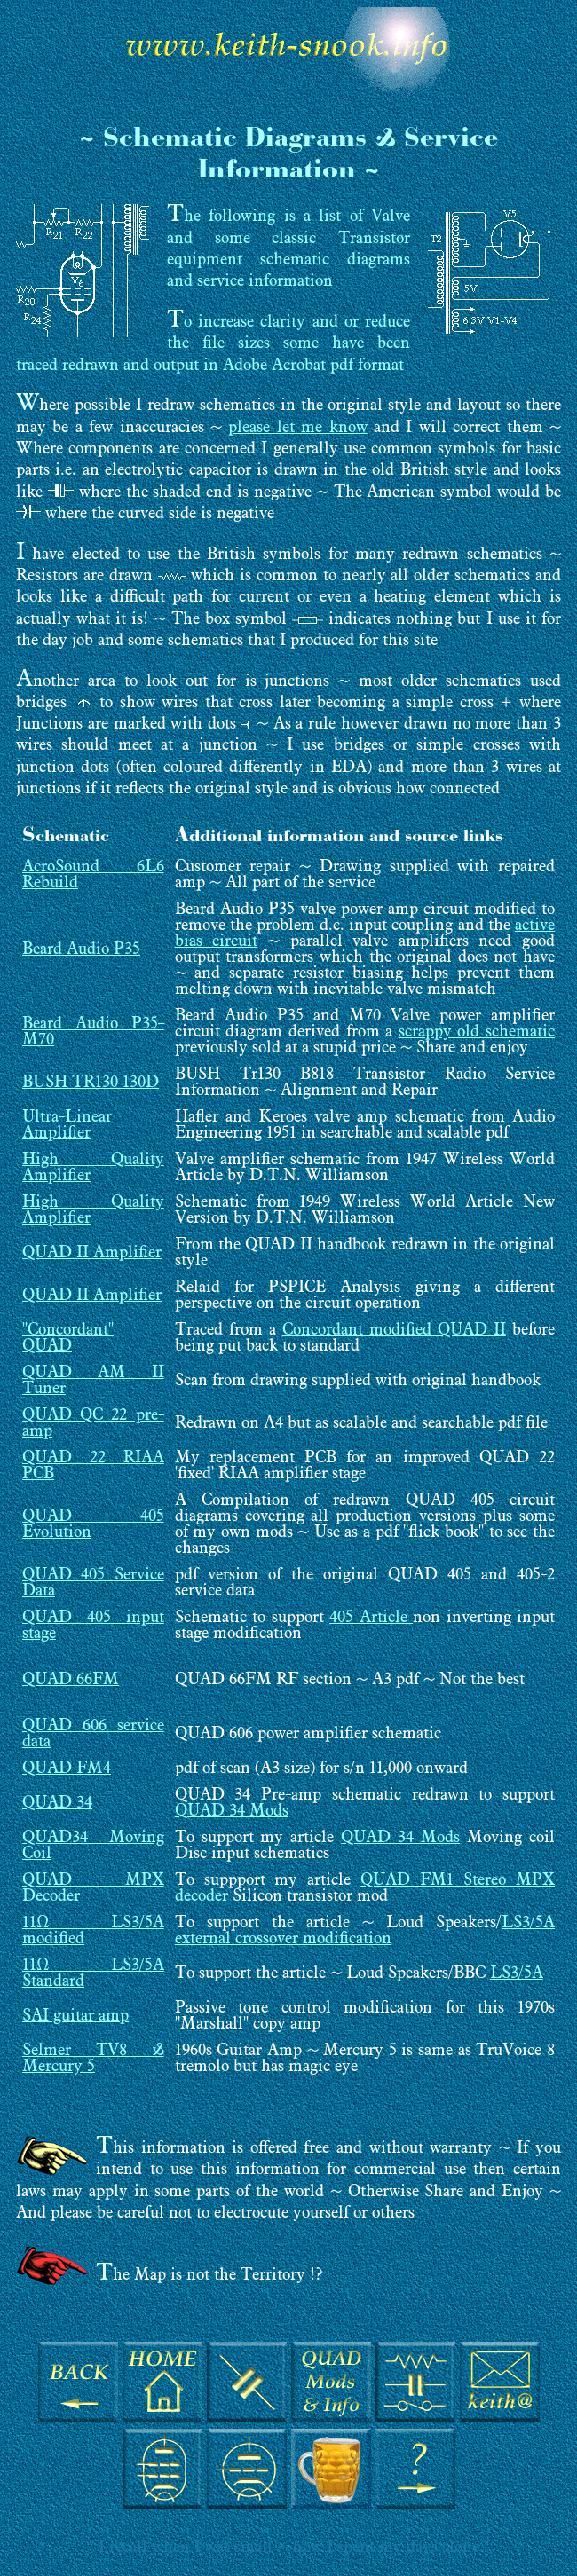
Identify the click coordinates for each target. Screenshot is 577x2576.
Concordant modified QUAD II (394, 1330)
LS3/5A (516, 1973)
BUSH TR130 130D (90, 1083)
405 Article (371, 1618)
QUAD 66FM (70, 1680)
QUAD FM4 (66, 1768)
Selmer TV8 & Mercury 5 (93, 2059)
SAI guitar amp (75, 2016)
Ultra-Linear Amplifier (67, 1125)
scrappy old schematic (477, 1032)
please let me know (297, 428)
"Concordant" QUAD (68, 1338)
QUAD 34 (57, 1803)
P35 (127, 949)
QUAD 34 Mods (231, 1811)
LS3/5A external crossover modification (365, 1931)
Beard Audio (68, 949)
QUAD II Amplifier (92, 1253)
